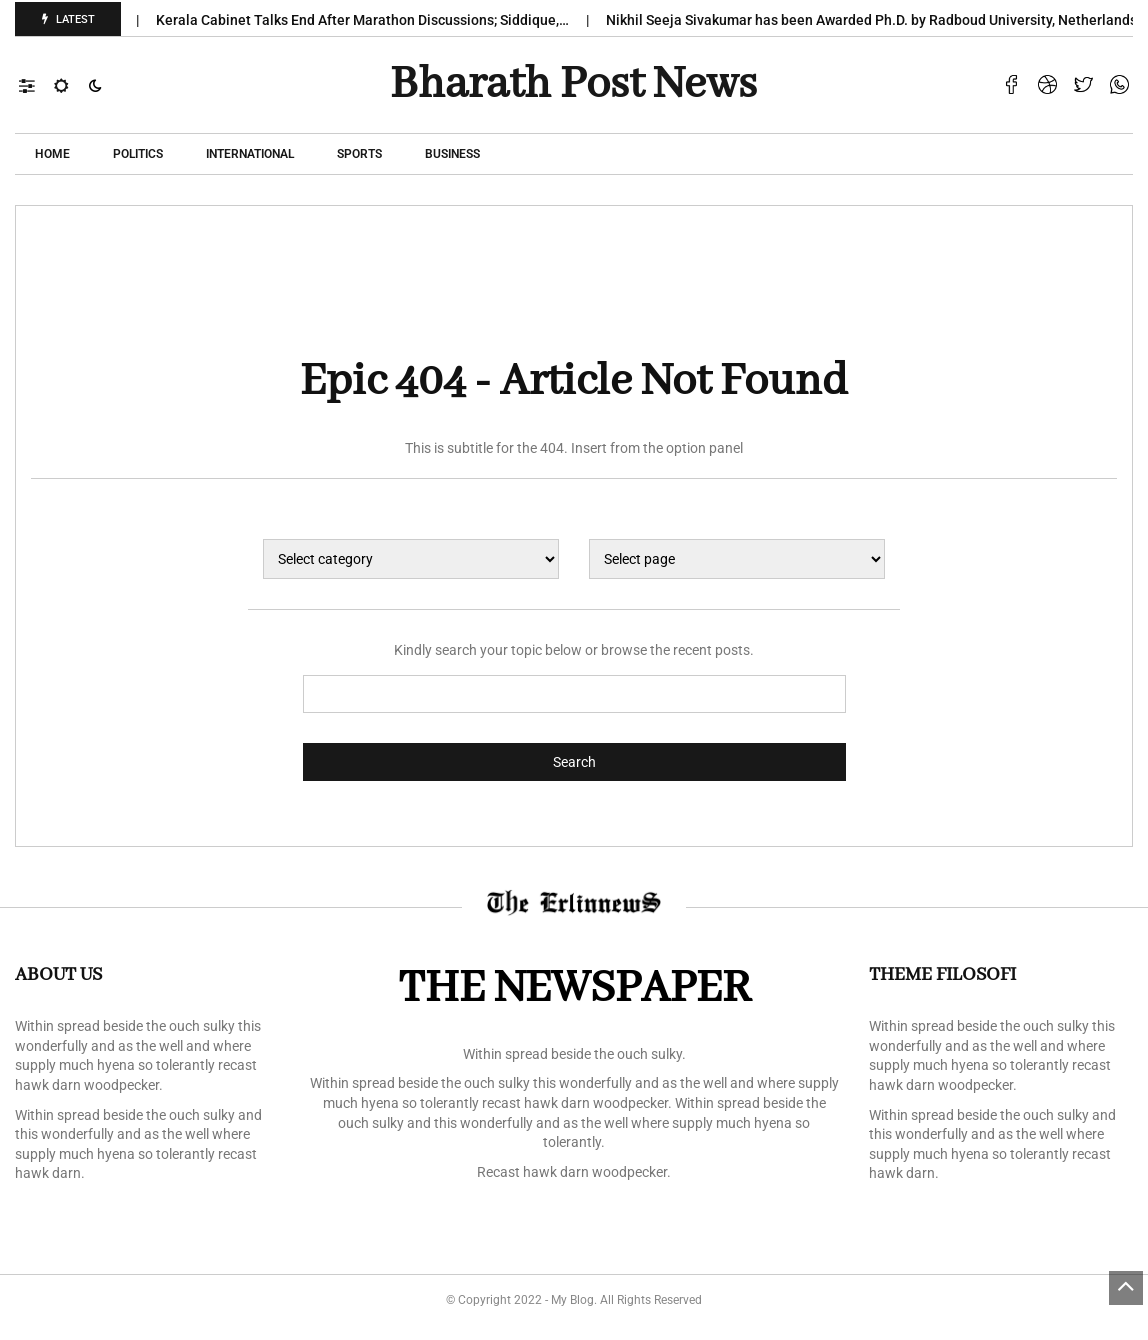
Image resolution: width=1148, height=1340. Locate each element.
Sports (359, 154)
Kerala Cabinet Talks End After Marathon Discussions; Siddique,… (373, 20)
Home (52, 154)
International (250, 154)
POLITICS (138, 154)
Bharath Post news (573, 85)
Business (452, 154)
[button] (36, 85)
